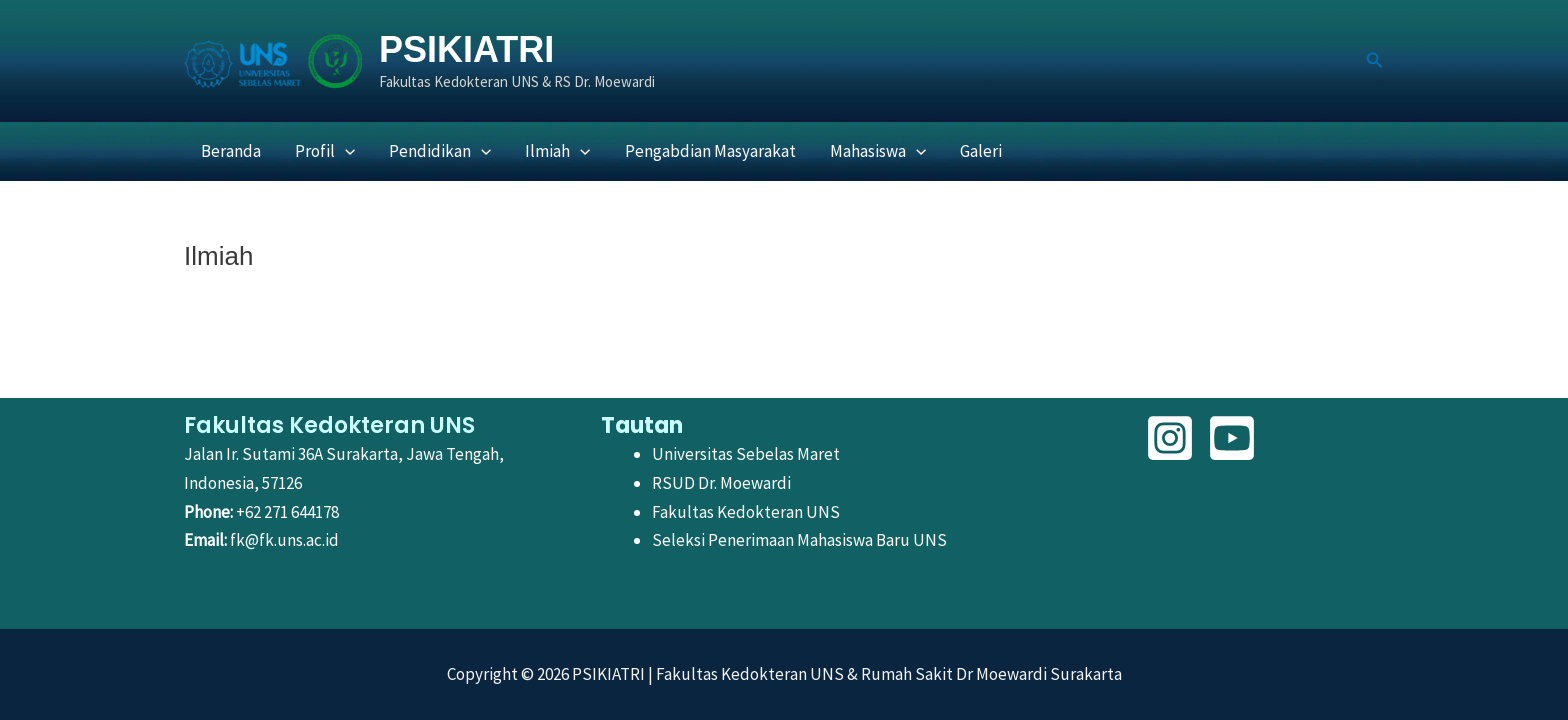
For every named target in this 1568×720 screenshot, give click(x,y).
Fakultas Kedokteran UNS (746, 512)
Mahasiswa (878, 151)
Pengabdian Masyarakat (710, 151)
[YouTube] (1232, 438)
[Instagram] (1170, 438)
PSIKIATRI (466, 49)
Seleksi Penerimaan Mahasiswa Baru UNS (799, 540)
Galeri (981, 151)
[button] (1375, 61)
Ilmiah (557, 151)
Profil (325, 151)
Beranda (231, 151)
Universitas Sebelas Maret (746, 454)
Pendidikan (440, 151)
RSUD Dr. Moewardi (721, 483)
